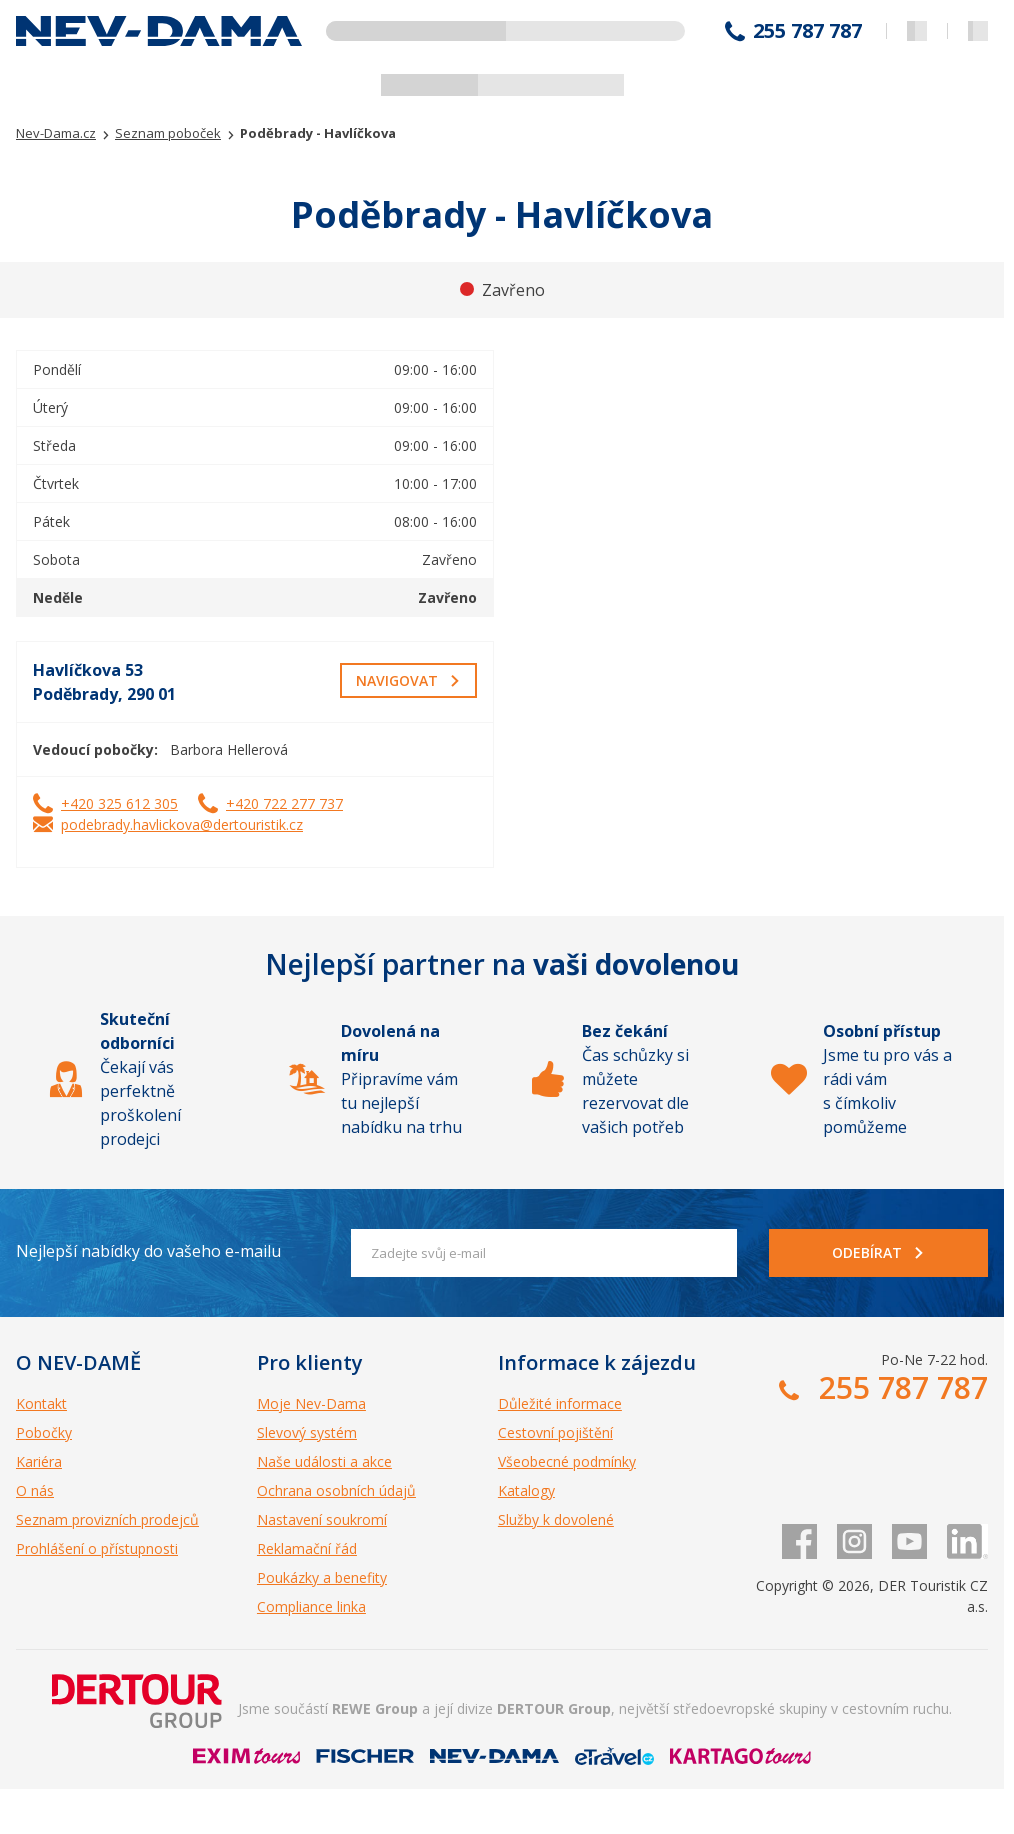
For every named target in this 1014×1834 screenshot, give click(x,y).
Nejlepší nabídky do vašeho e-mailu (148, 1251)
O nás (35, 1490)
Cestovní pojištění (555, 1432)
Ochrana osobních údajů (336, 1490)
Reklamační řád (307, 1548)
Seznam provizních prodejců (107, 1519)
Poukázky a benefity (322, 1577)
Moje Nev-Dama (311, 1403)
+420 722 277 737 (284, 803)
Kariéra (39, 1461)
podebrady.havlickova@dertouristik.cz (182, 824)
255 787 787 (807, 31)
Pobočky (44, 1432)
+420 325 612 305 (119, 803)
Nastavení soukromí (322, 1519)
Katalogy (526, 1490)
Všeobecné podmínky (567, 1461)
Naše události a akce (324, 1461)
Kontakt (41, 1403)
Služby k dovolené (556, 1519)
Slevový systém (307, 1432)
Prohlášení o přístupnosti (97, 1548)
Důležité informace (560, 1403)
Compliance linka (311, 1606)
